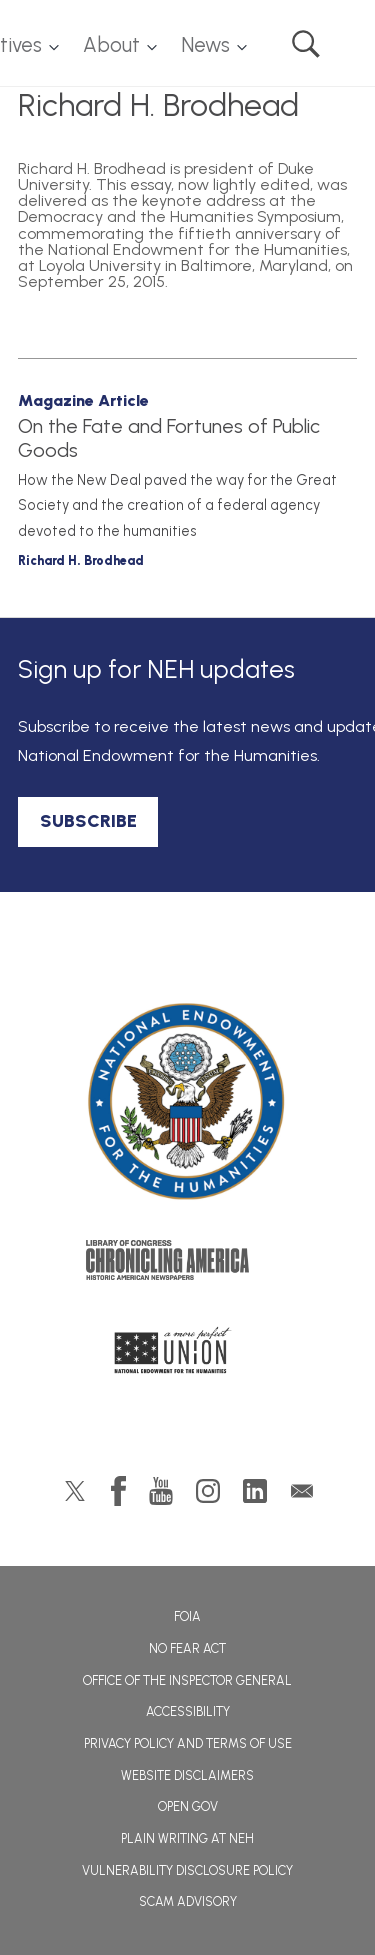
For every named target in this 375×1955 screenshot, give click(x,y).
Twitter (75, 1491)
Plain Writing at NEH (187, 1838)
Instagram (208, 1491)
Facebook (118, 1491)
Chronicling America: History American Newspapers (188, 1265)
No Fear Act (187, 1648)
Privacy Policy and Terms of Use (188, 1743)
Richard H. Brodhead (81, 560)
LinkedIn (255, 1491)
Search (306, 44)
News (205, 45)
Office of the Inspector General (187, 1680)
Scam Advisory (188, 1901)
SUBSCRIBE (88, 821)
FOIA (187, 1616)
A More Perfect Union (187, 1356)
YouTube (161, 1491)
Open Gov (188, 1806)
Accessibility (188, 1711)
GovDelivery (302, 1491)
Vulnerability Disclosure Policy (187, 1870)
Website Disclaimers (187, 1775)
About (111, 45)
